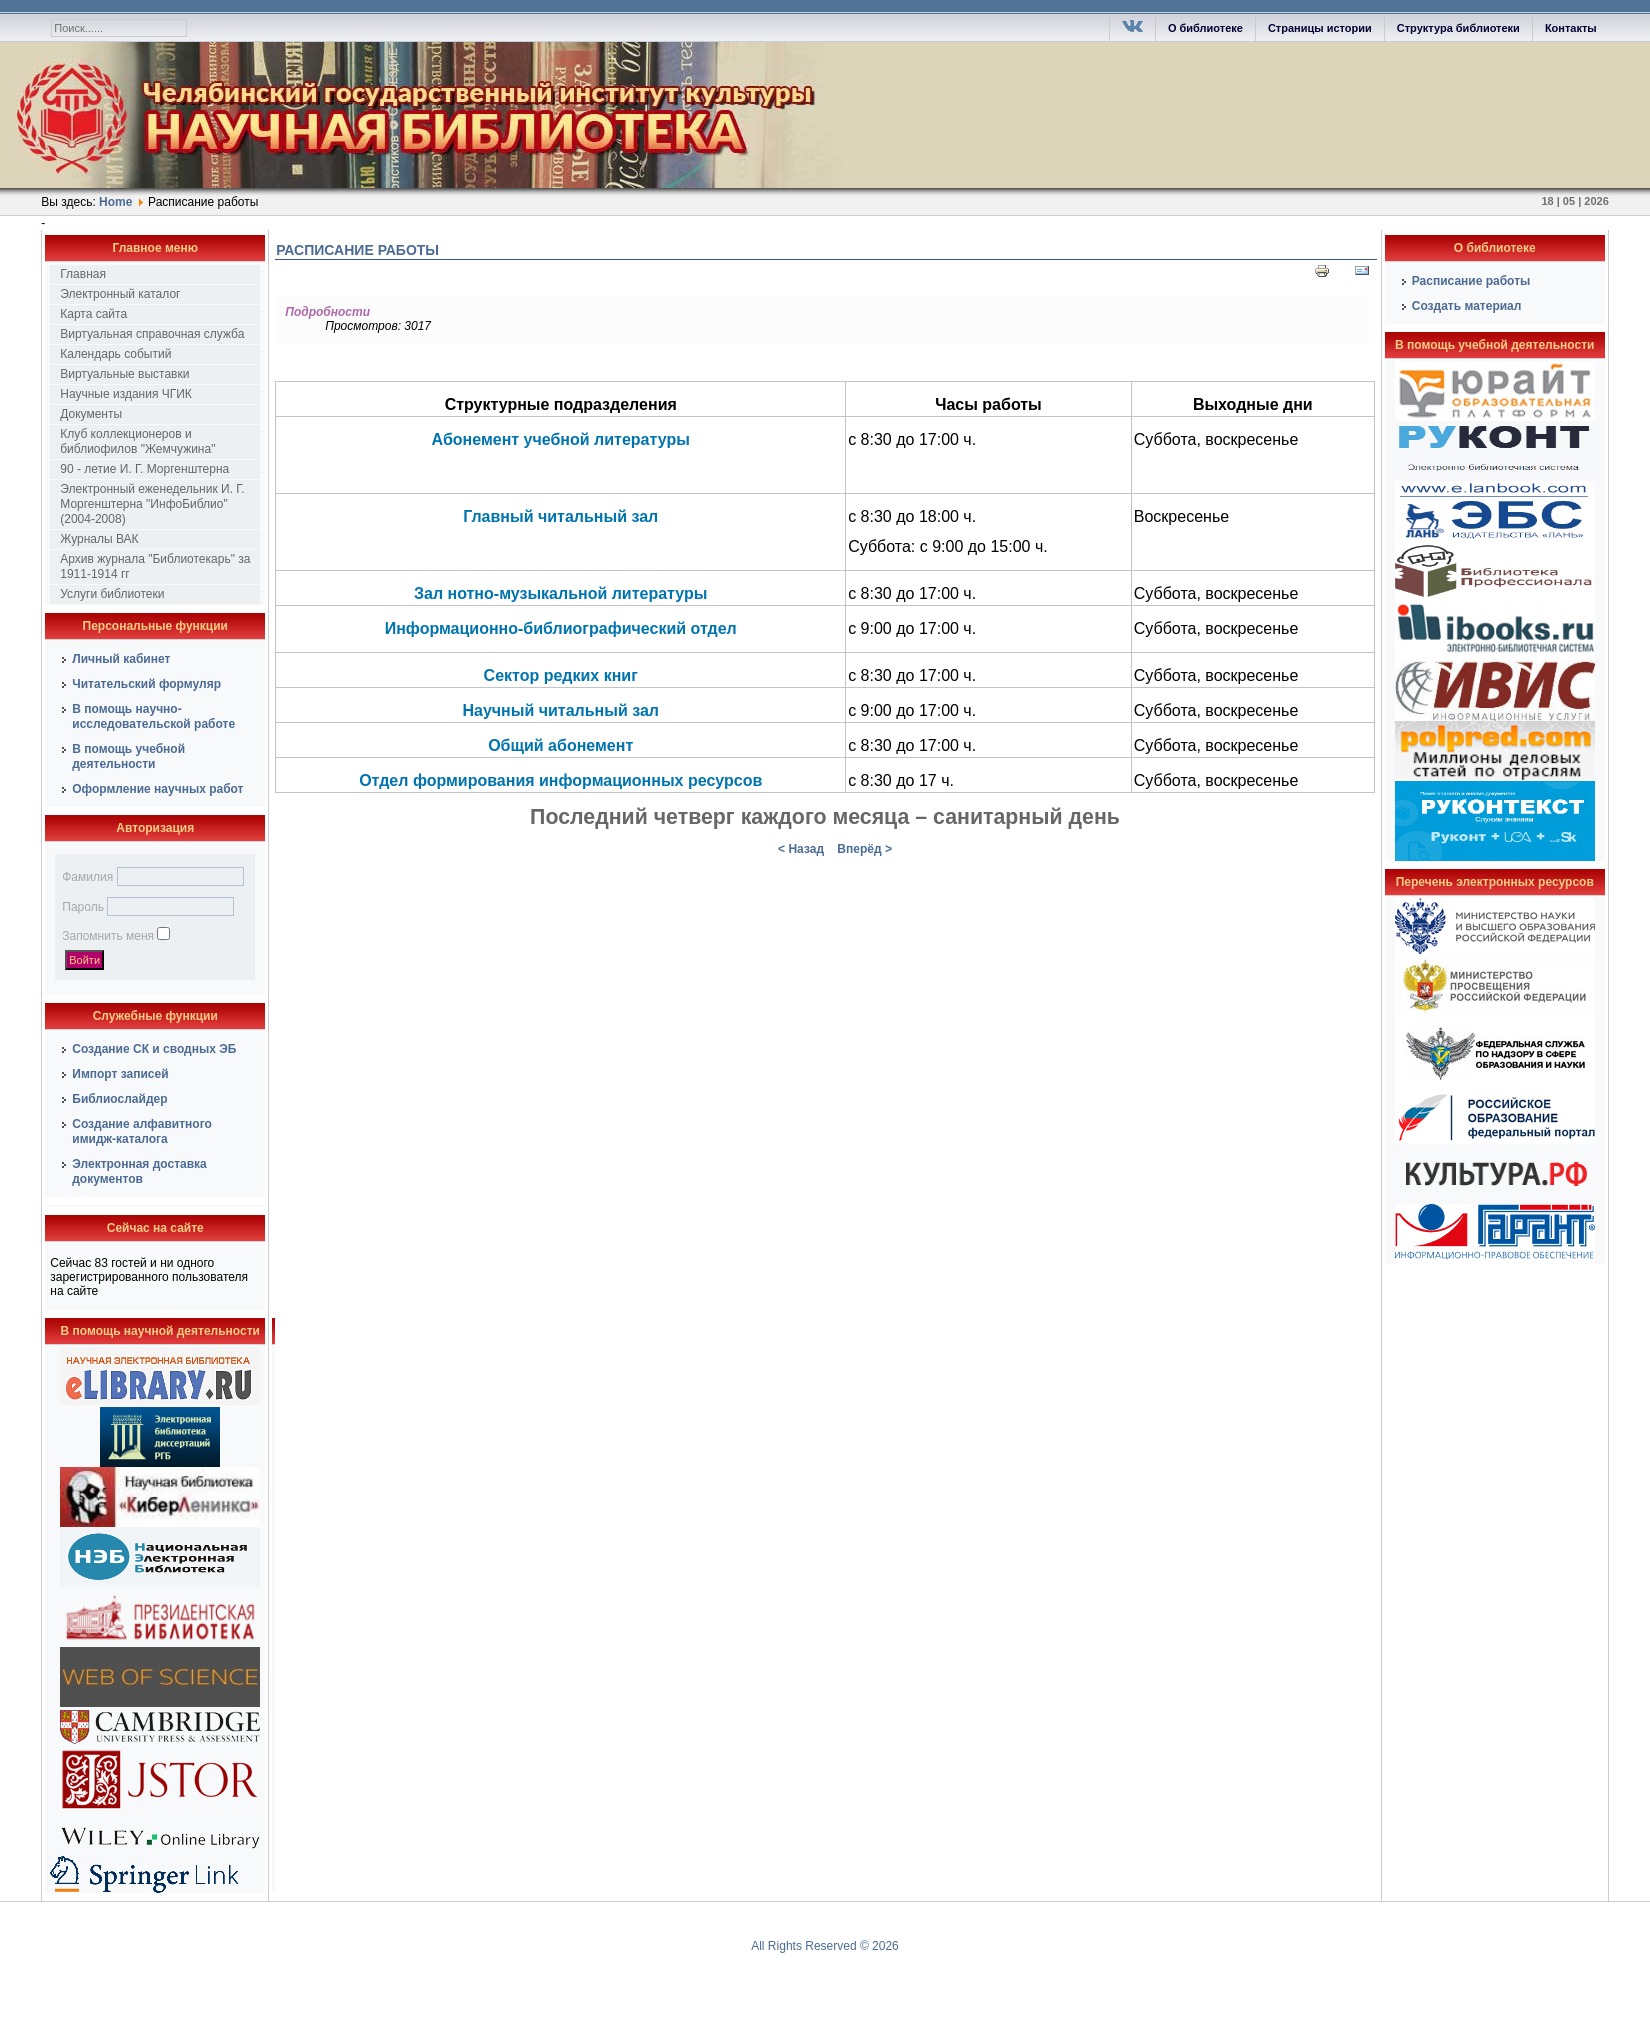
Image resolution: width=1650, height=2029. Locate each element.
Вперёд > (864, 849)
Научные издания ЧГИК (126, 394)
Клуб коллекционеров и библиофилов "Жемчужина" (137, 441)
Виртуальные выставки (124, 374)
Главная (83, 274)
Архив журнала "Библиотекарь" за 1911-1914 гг (155, 566)
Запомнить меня (108, 936)
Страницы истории (1320, 28)
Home (115, 202)
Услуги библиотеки (112, 594)
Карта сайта (93, 314)
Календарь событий (115, 354)
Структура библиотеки (1458, 28)
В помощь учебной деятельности (128, 756)
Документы (91, 414)
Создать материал (1467, 306)
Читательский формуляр (146, 684)
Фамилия (87, 877)
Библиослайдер (119, 1099)
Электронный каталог (120, 294)
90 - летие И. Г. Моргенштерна (144, 469)
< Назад (801, 849)
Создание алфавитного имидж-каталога (142, 1131)
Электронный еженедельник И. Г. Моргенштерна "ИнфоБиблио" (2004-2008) (152, 504)
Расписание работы (357, 250)
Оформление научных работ (157, 789)
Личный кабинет (121, 659)
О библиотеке (1205, 28)
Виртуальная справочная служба (152, 334)
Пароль (83, 907)
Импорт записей (120, 1074)
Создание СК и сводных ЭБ (154, 1049)
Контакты (1571, 28)
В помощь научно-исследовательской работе (153, 716)
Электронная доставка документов (139, 1171)
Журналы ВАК (99, 539)
